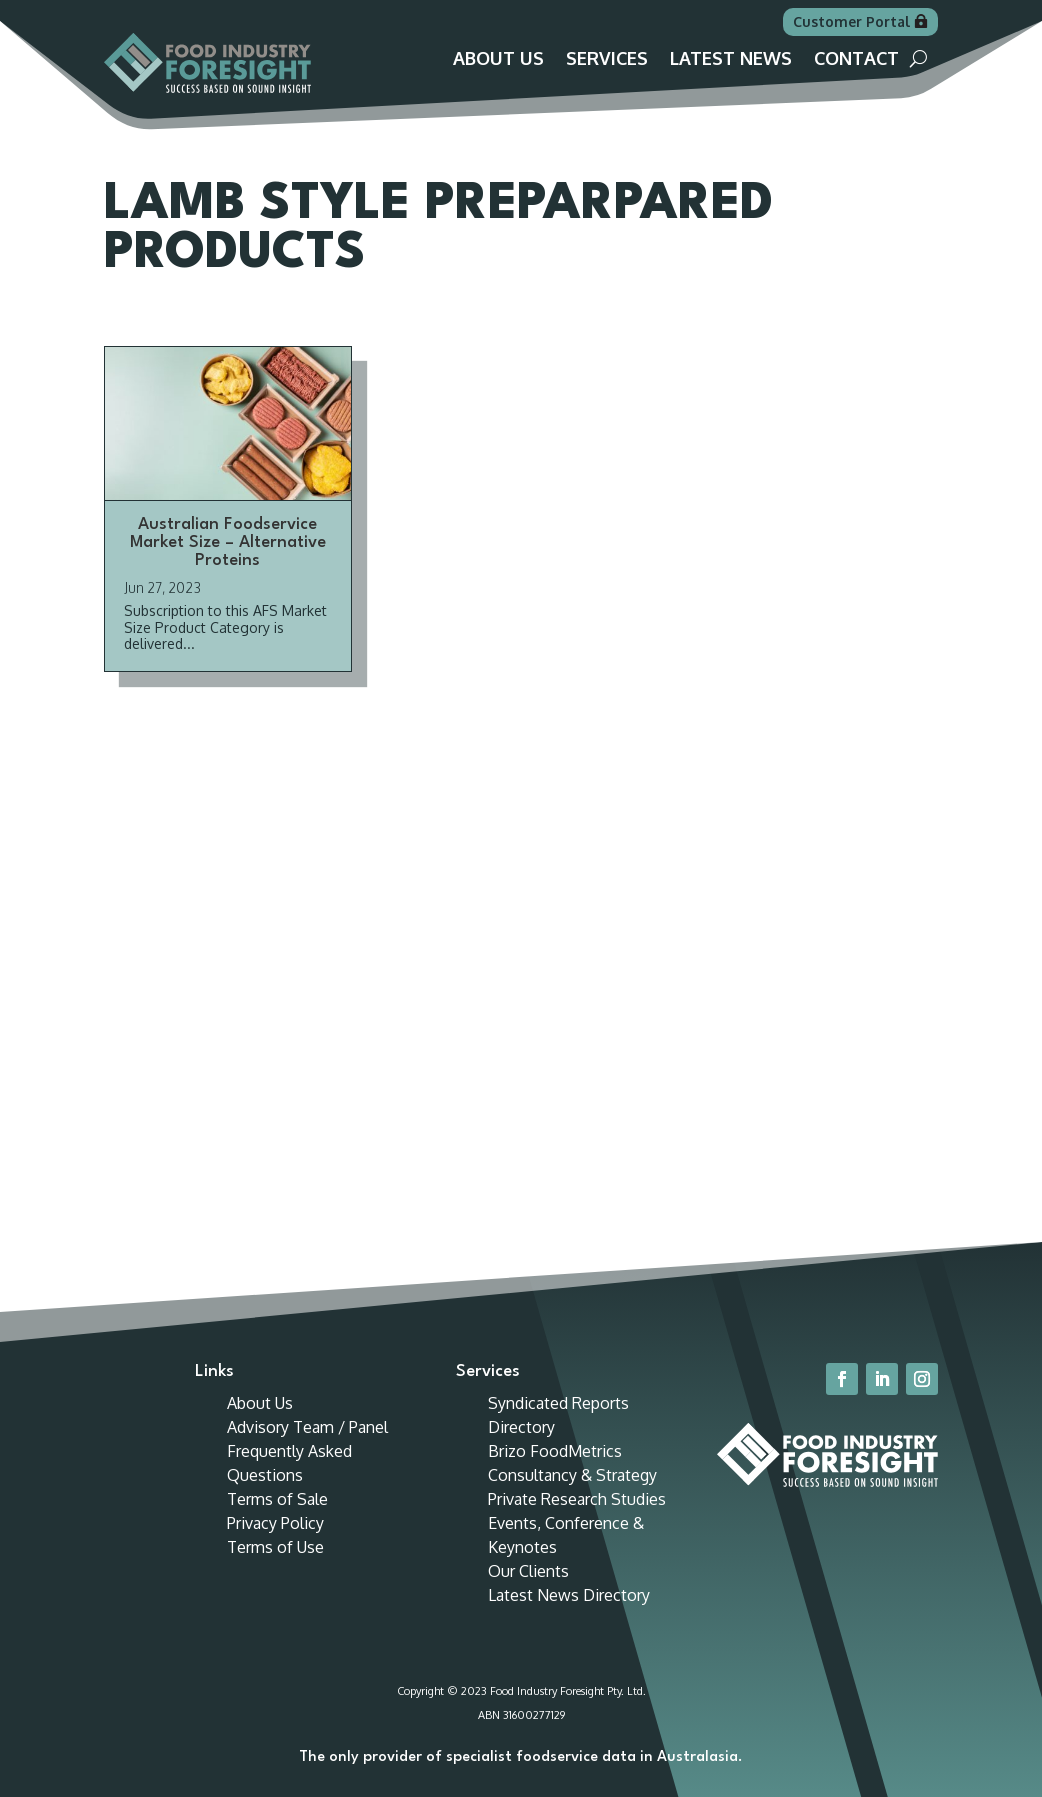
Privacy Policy (275, 1523)
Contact (856, 60)
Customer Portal (851, 21)
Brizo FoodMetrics (555, 1451)
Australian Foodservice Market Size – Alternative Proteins (228, 542)
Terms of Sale (277, 1499)
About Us (498, 60)
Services (607, 60)
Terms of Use (275, 1547)
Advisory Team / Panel (307, 1427)
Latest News (731, 60)
